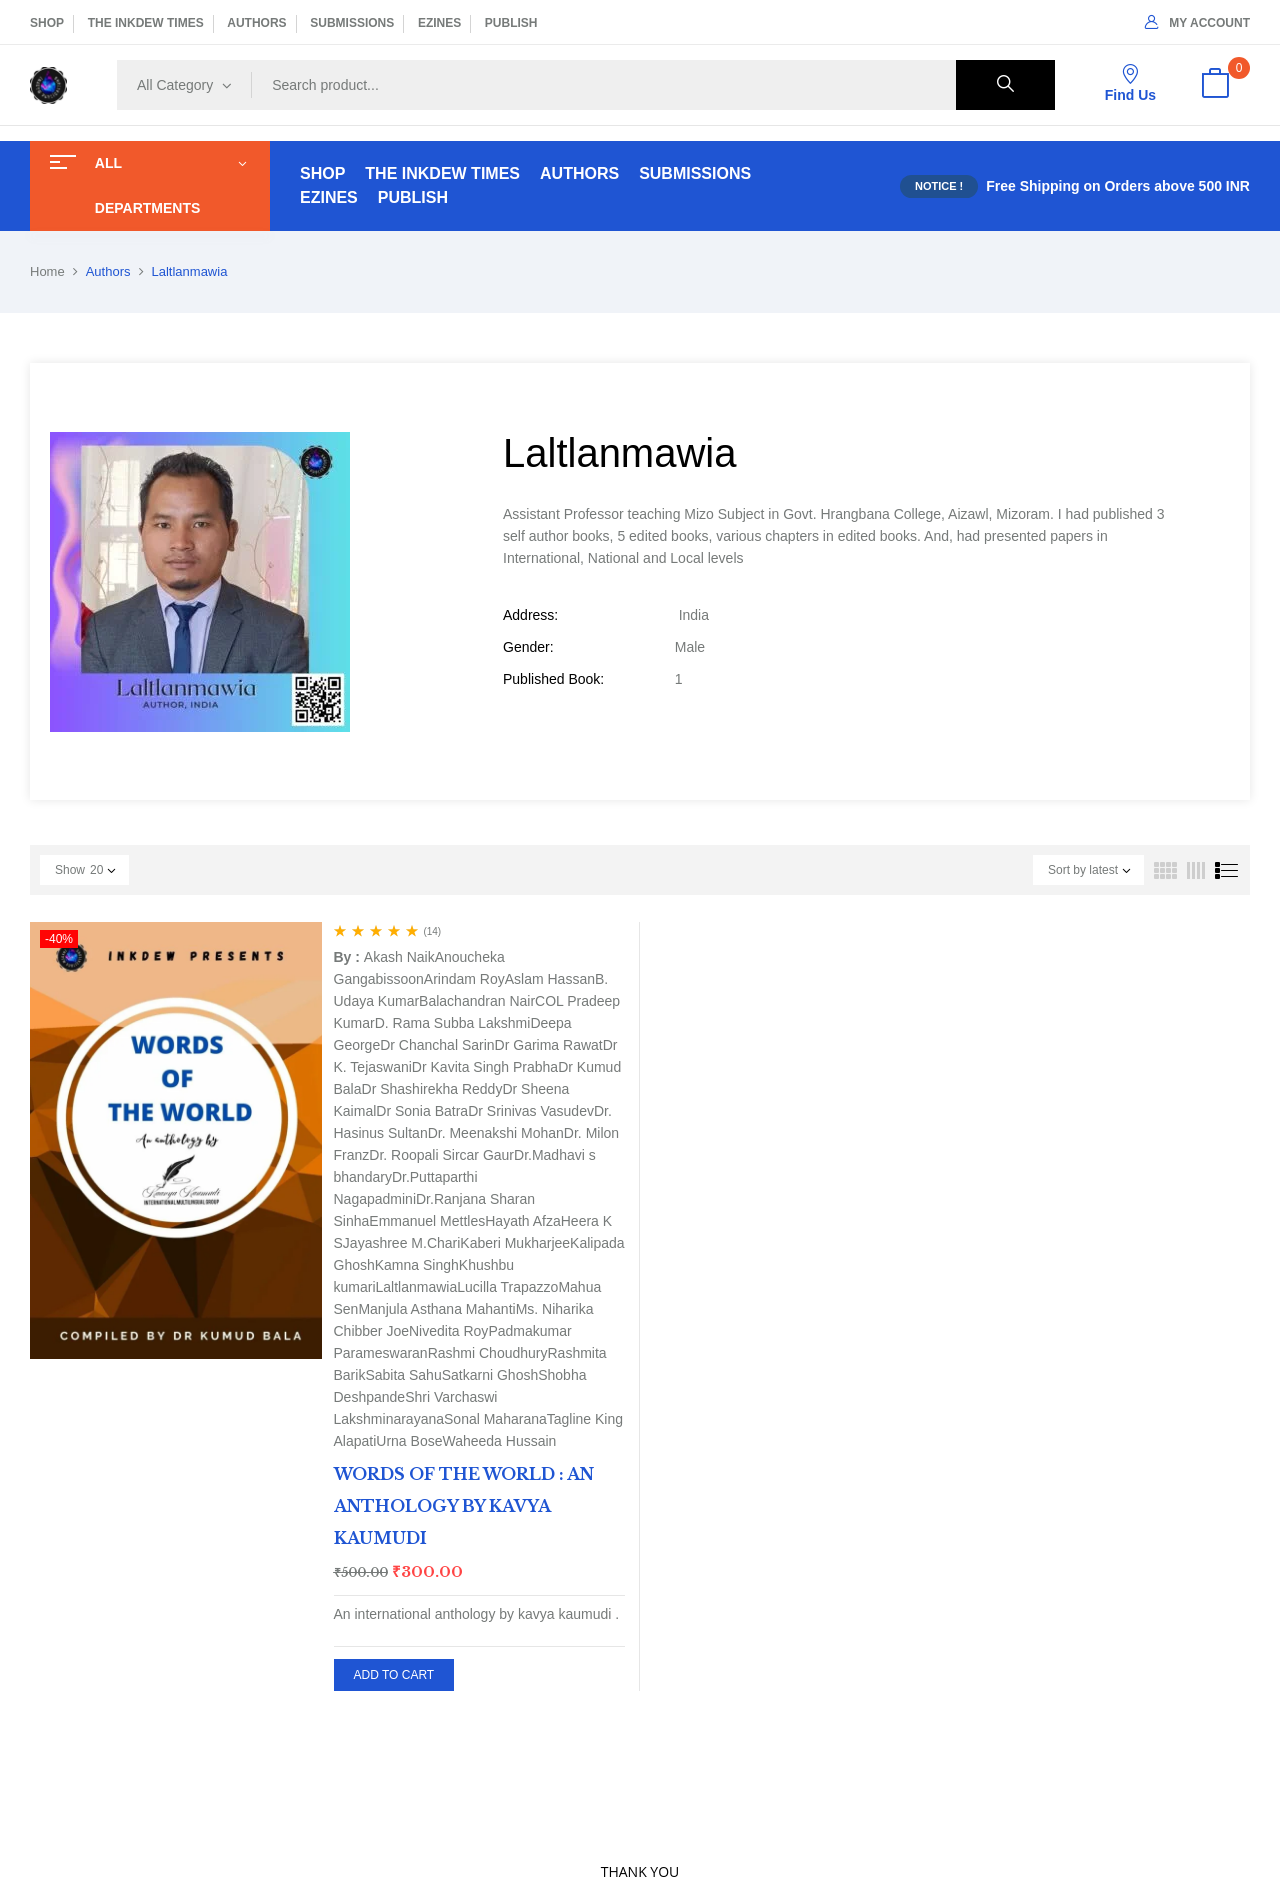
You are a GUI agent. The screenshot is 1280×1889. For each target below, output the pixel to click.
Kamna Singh (417, 1265)
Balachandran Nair (477, 1001)
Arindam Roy (464, 979)
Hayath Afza (523, 1221)
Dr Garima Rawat (549, 1045)
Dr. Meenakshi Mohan (496, 1133)
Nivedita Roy (448, 1331)
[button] (1215, 85)
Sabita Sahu (403, 1375)
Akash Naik (399, 957)
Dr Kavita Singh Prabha (485, 1067)
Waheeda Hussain (499, 1441)
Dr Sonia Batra (422, 1111)
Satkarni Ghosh (490, 1375)
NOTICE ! (939, 186)
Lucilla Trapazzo (507, 1287)
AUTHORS (256, 23)
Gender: (528, 647)
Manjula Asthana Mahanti (436, 1309)
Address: (530, 615)
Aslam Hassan (550, 979)
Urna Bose (409, 1441)
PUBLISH (511, 23)
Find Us (1130, 83)
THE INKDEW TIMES (146, 23)
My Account (1197, 23)
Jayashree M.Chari (402, 1243)
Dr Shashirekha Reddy (432, 1089)
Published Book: (553, 679)
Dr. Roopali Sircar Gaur (441, 1155)
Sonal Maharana (495, 1419)
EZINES (439, 23)
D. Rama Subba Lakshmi (453, 1023)
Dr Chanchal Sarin (437, 1045)
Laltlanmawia (417, 1287)
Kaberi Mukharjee (515, 1243)
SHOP (47, 23)
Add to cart (394, 1675)
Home (47, 271)
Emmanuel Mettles (427, 1221)
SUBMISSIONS (352, 23)
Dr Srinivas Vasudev (531, 1111)
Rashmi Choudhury (488, 1353)
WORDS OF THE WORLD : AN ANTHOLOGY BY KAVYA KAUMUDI (464, 1506)
